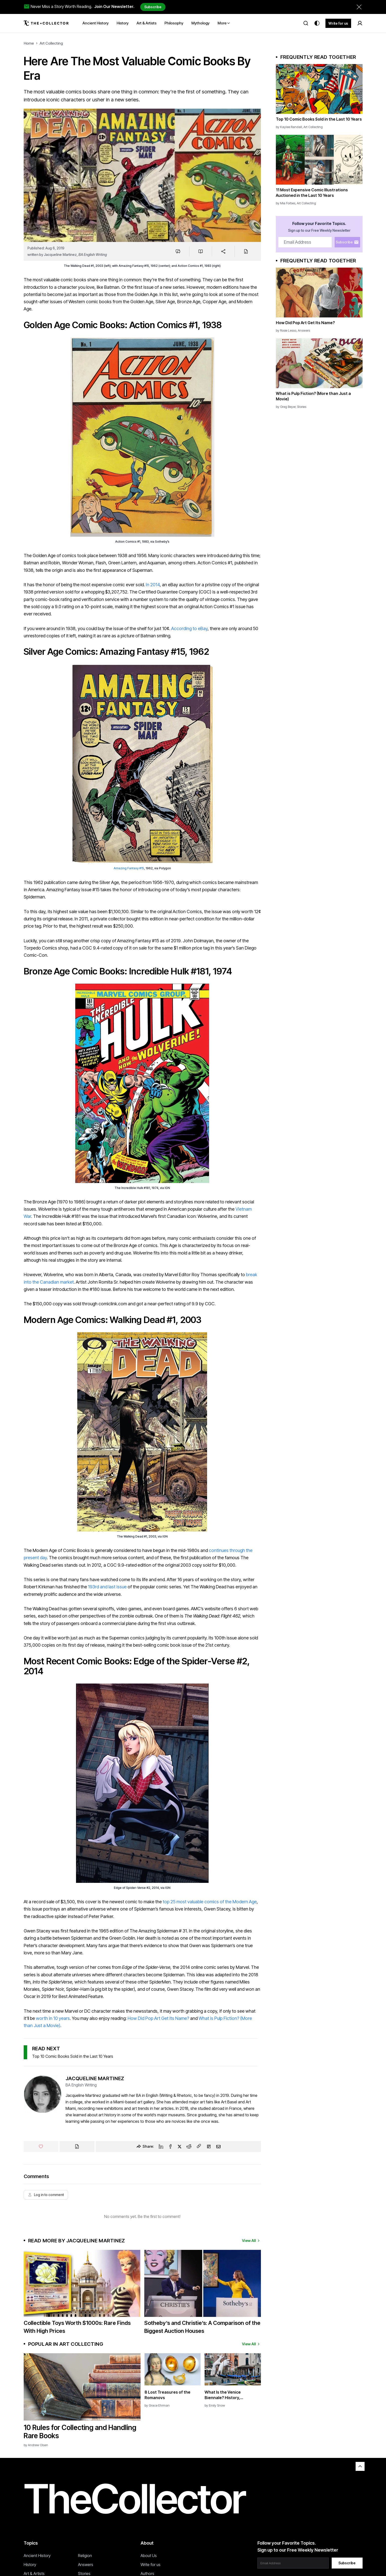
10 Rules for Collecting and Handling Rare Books (80, 2432)
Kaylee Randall (291, 127)
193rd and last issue (107, 1586)
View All (251, 2240)
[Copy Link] (198, 2146)
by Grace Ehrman (157, 2405)
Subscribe (152, 7)
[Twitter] (179, 2146)
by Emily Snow (215, 2405)
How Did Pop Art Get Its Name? (158, 2018)
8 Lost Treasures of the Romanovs (167, 2395)
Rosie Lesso (288, 330)
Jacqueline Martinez (60, 254)
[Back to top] (360, 2466)
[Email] (218, 2146)
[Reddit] (188, 2146)
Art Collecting (51, 43)
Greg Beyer (288, 407)
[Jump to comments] (178, 251)
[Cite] (245, 251)
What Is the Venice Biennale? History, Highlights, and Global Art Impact (229, 2395)
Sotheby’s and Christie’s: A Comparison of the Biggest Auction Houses (202, 2327)
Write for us (338, 23)
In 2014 (153, 584)
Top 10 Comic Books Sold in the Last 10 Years (72, 2056)
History (30, 2564)
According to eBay (189, 628)
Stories (301, 407)
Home (29, 43)
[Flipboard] (208, 2146)
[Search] (306, 23)
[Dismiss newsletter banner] (359, 6)
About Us (149, 2555)
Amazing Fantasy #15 (129, 868)
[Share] (223, 251)
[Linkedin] (161, 2146)
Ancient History (37, 2555)
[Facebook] (170, 2146)
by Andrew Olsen (36, 2445)
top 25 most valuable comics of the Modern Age (210, 1901)
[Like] (41, 2146)
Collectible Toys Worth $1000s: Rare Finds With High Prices (77, 2327)
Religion (85, 2555)
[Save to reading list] (200, 251)
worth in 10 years (53, 2018)
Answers (304, 330)
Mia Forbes (287, 203)
